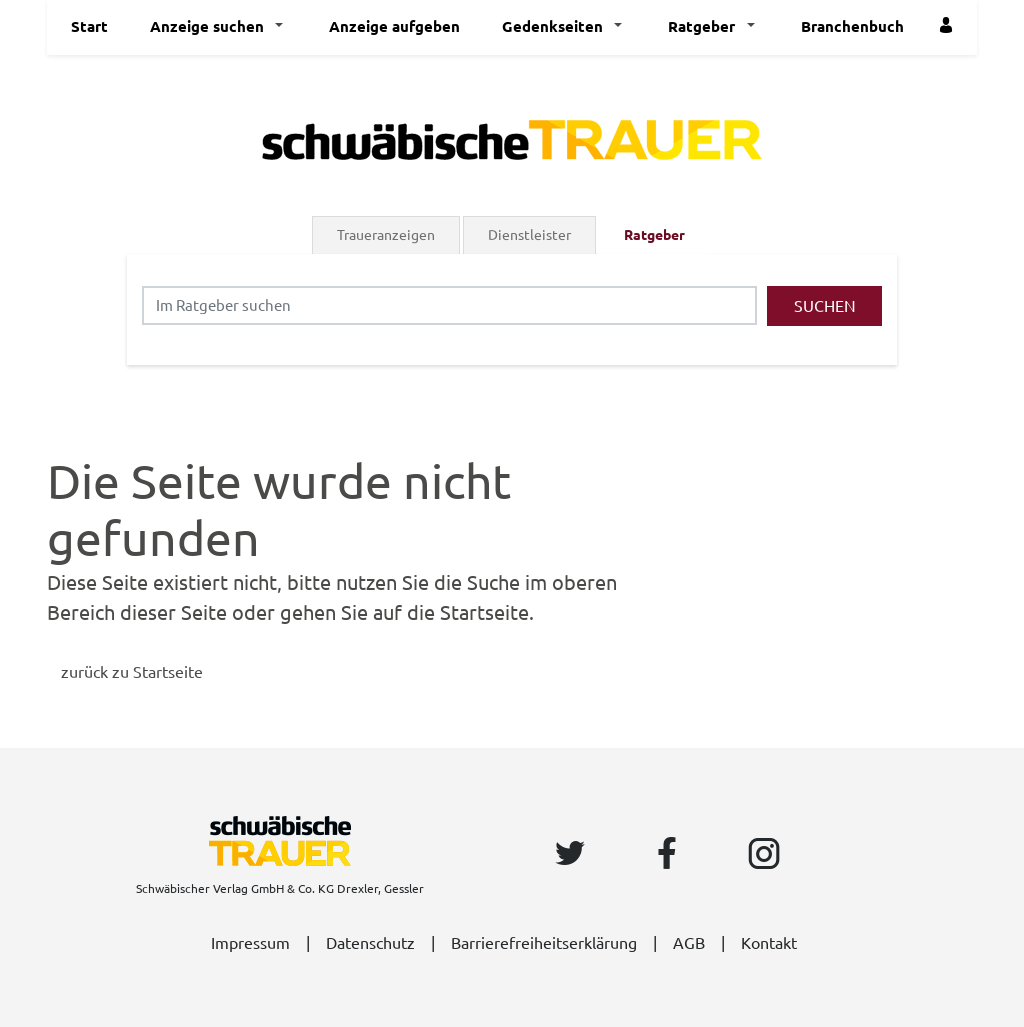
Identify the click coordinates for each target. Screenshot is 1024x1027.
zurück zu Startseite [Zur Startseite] (132, 672)
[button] (284, 27)
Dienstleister (529, 235)
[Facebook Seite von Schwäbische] (670, 855)
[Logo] (512, 138)
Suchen (825, 306)
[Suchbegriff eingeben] (449, 305)
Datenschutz (370, 943)
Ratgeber (701, 26)
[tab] (387, 235)
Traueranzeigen (386, 235)
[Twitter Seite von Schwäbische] (573, 855)
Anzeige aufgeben (394, 26)
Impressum (250, 943)
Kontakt (769, 943)
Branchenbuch (852, 26)
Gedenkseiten (552, 26)
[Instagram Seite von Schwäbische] (767, 855)
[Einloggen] (949, 27)
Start (89, 26)
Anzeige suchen (207, 26)
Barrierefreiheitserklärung (544, 943)
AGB (689, 943)
